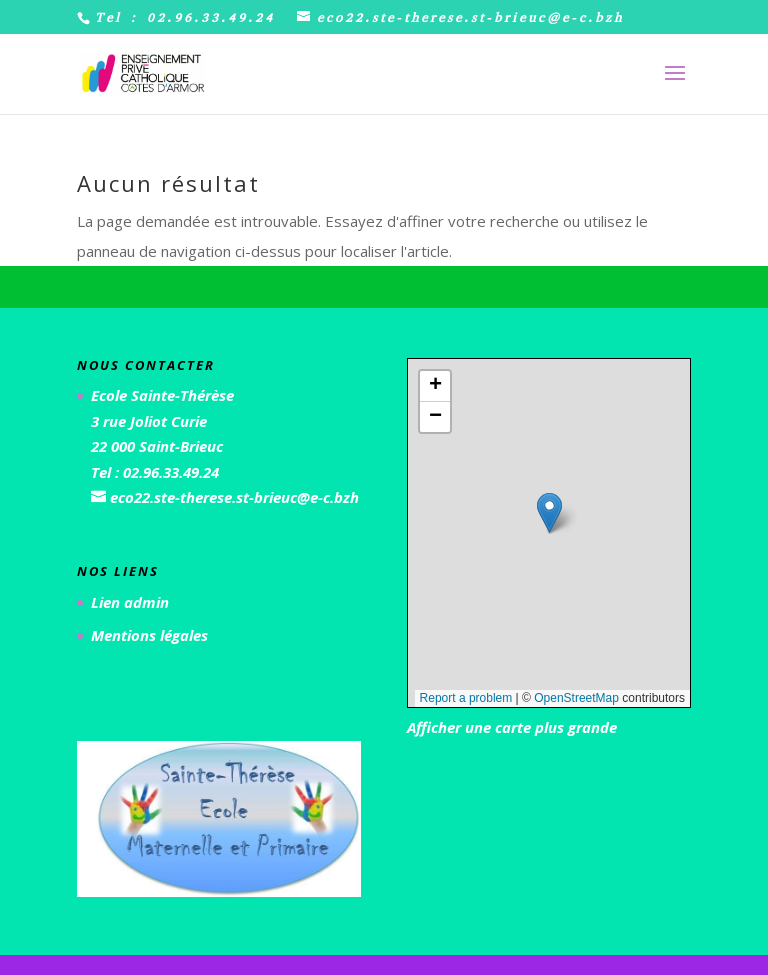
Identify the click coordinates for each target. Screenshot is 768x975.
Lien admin (130, 602)
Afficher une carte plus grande (512, 727)
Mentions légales (149, 635)
